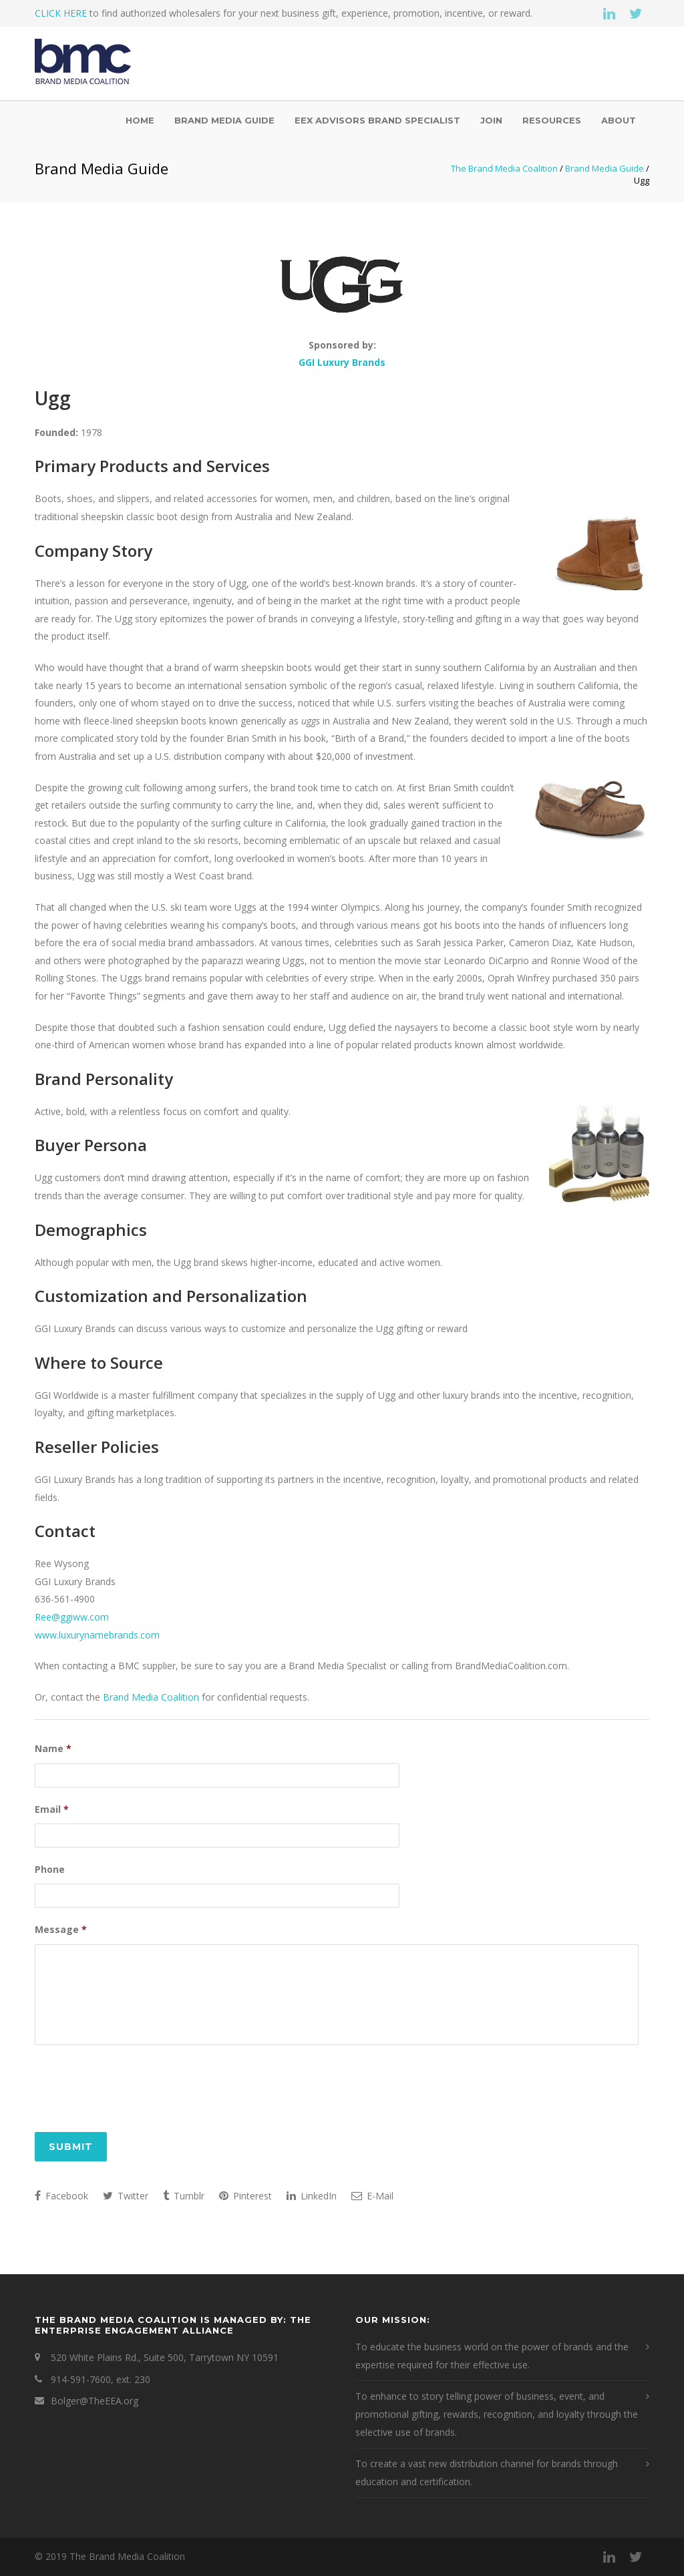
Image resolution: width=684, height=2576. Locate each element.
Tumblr (183, 2197)
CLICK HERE (61, 13)
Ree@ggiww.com (72, 1617)
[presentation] (136, 2088)
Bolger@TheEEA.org (94, 2402)
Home (140, 120)
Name (53, 1749)
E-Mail (372, 2197)
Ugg (53, 398)
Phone (50, 1868)
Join (491, 120)
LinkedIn (312, 2197)
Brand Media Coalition (151, 1697)
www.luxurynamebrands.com (97, 1635)
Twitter (125, 2197)
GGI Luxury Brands (342, 362)
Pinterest (245, 2197)
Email (52, 1808)
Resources (551, 120)
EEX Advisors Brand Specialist (377, 120)
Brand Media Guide (224, 120)
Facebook (61, 2197)
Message (61, 1927)
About (618, 120)
